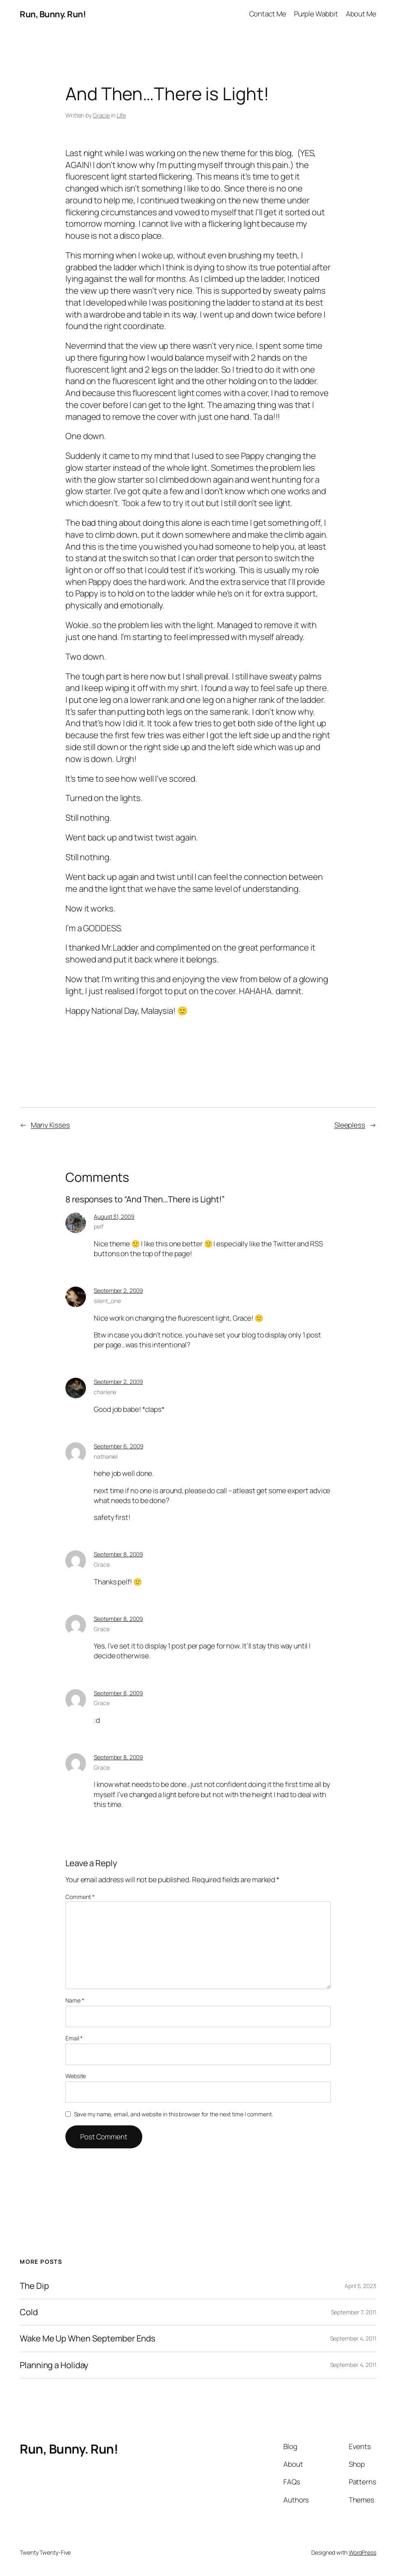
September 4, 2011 (353, 2338)
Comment (80, 1897)
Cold (29, 2312)
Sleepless (349, 1125)
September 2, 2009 (118, 1290)
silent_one (107, 1301)
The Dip (34, 2286)
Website (75, 2076)
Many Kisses (50, 1125)
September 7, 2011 (353, 2312)
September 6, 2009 (118, 1446)
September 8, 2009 (118, 1554)
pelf (99, 1226)
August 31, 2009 (114, 1216)
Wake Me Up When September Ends (87, 2338)
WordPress (362, 2552)
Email (74, 2038)
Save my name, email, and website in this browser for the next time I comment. (173, 2114)
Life (121, 115)
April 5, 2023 (360, 2286)
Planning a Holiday (54, 2365)
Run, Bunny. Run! (53, 14)
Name (74, 2000)
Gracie (101, 115)
